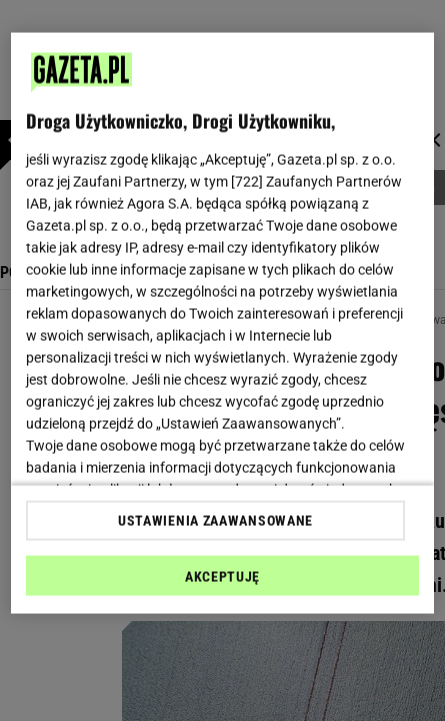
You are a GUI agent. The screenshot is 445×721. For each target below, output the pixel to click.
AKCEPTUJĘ (222, 576)
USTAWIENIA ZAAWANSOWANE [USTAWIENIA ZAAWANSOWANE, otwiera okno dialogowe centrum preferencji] (215, 520)
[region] (222, 323)
